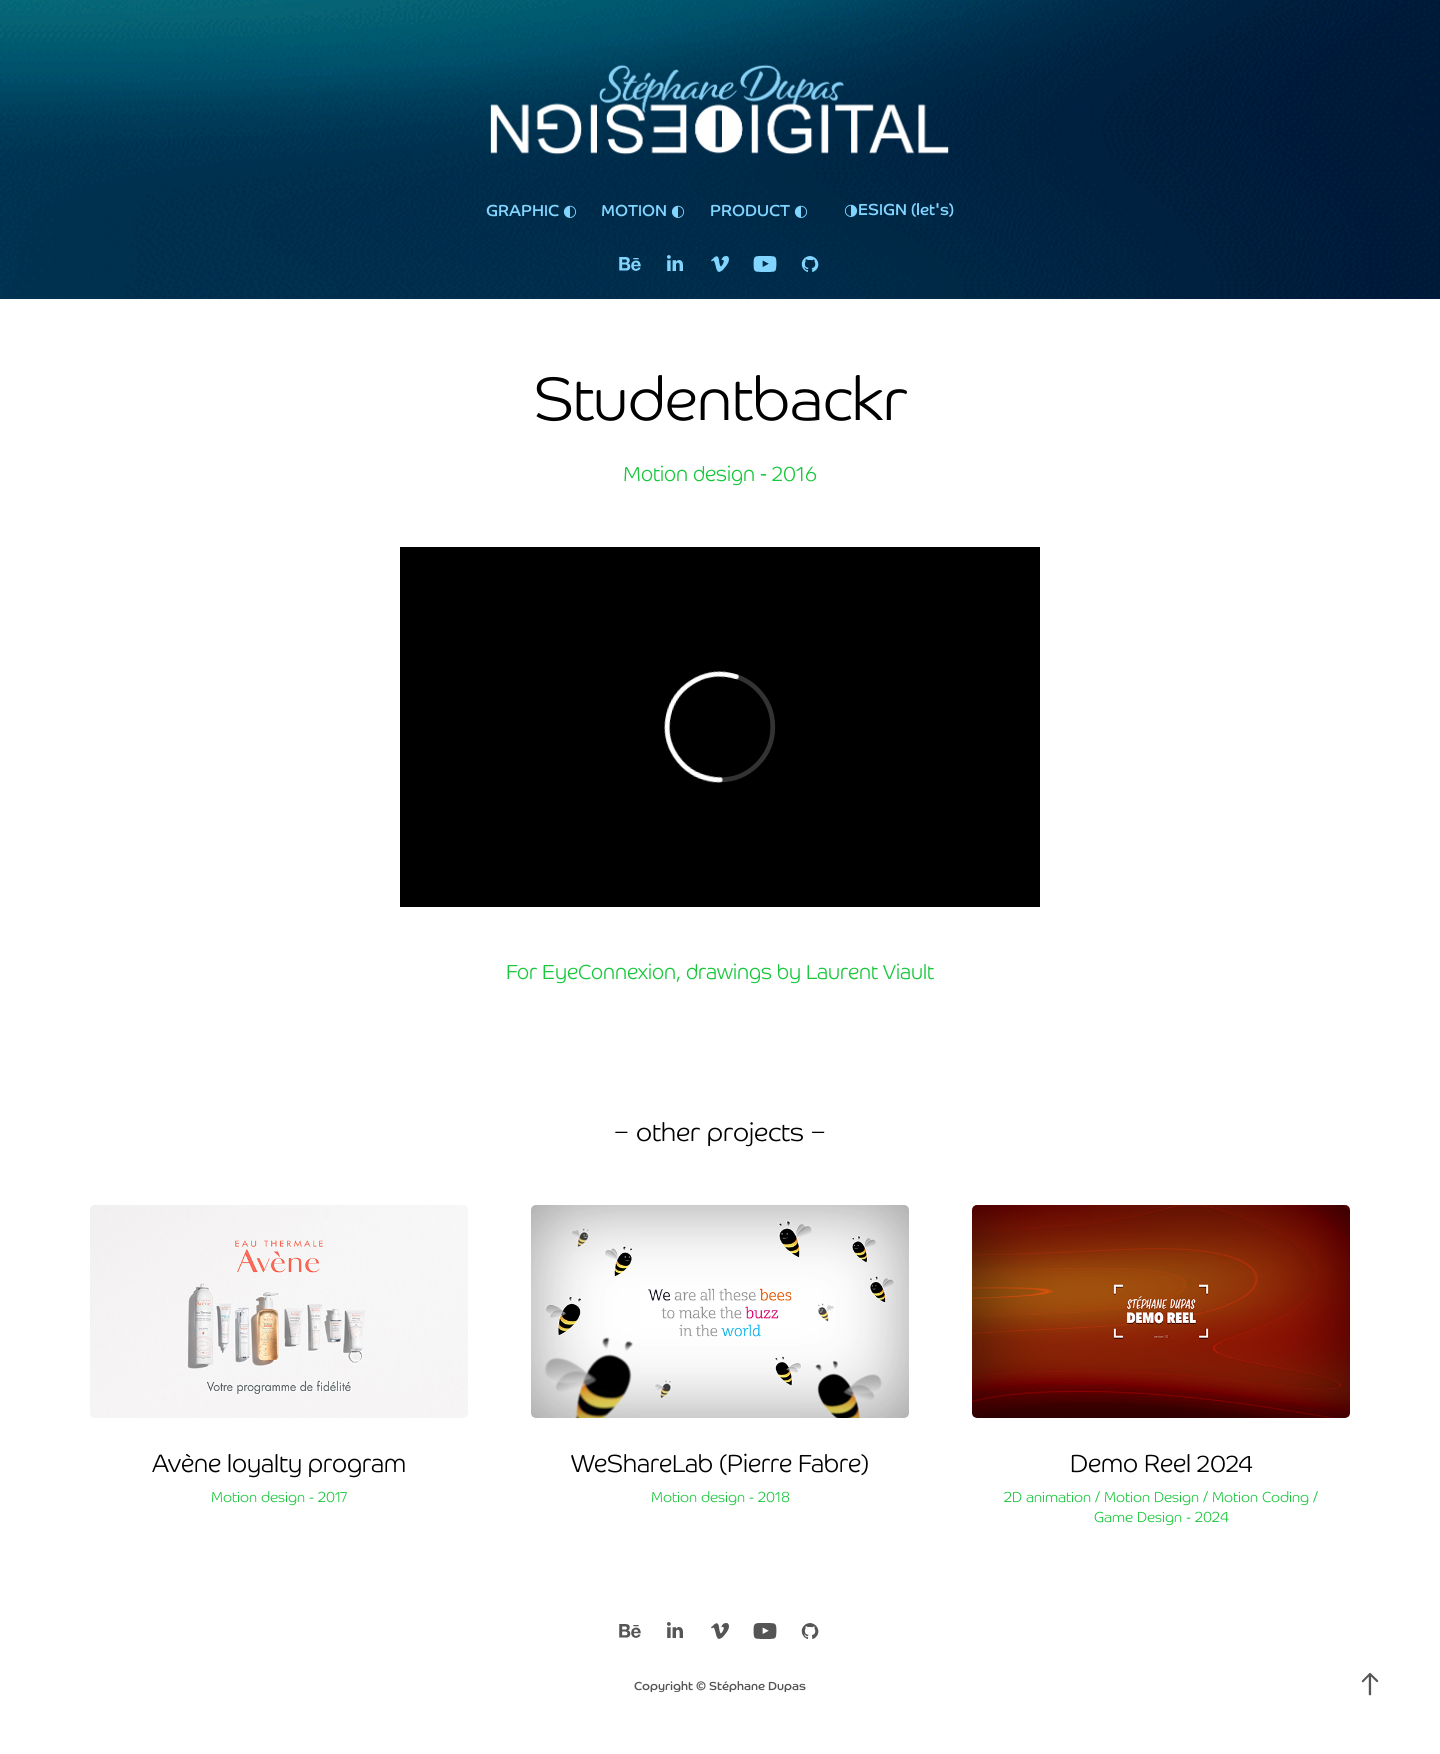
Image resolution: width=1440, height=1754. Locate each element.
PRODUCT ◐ (759, 209)
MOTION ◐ (643, 209)
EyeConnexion (609, 970)
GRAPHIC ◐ (531, 209)
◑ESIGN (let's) (899, 208)
